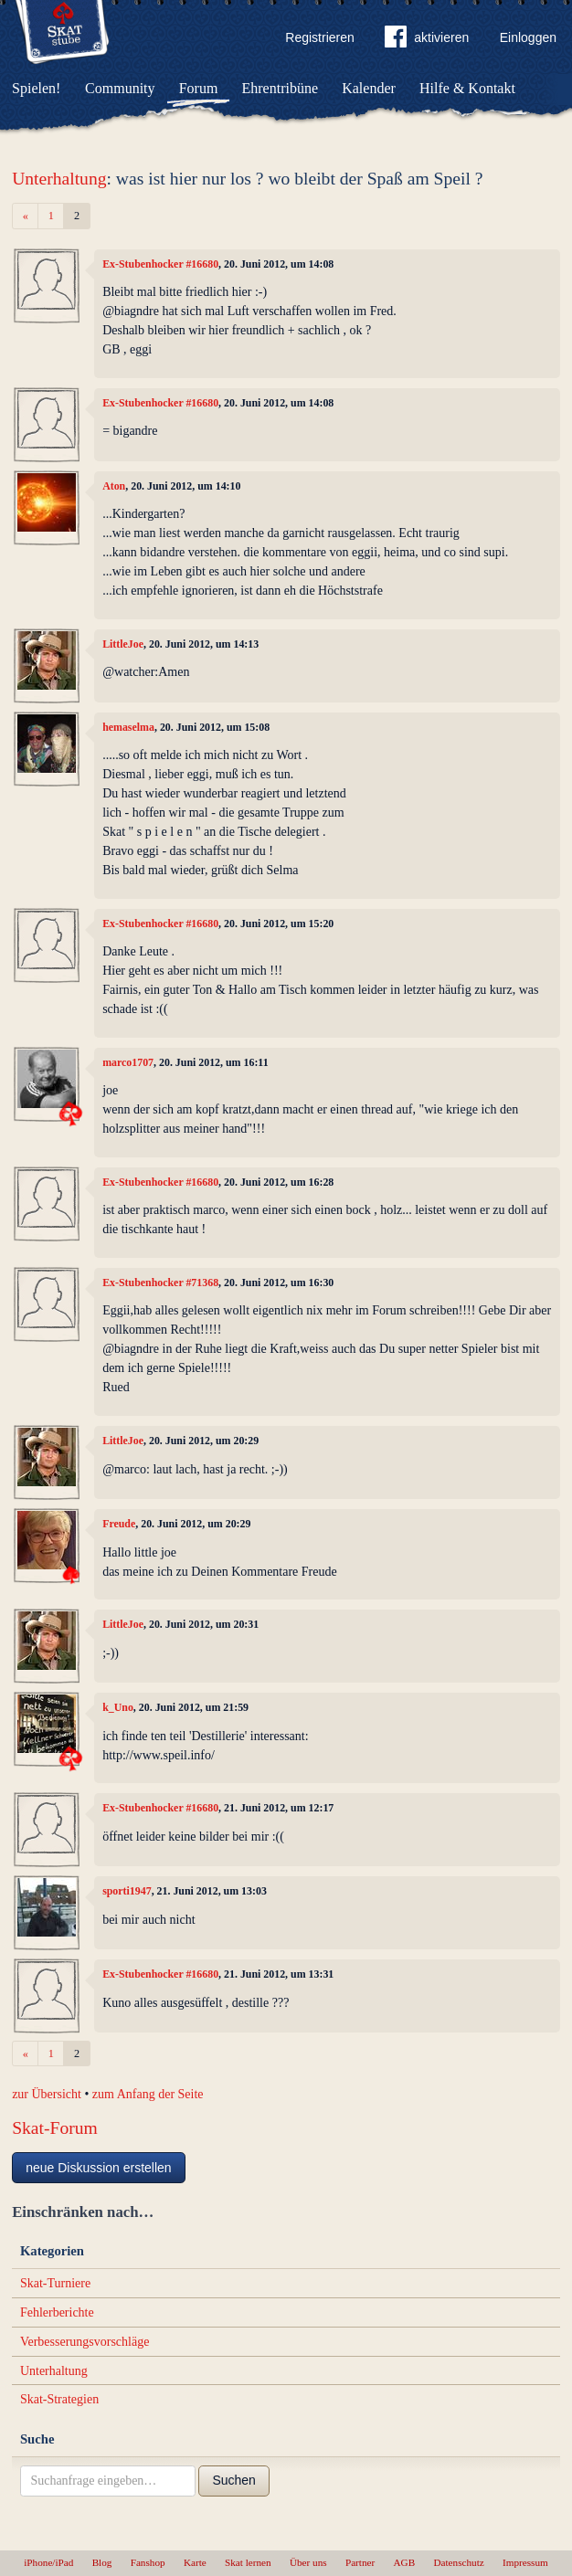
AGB (405, 2562)
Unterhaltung (59, 178)
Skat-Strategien (59, 2399)
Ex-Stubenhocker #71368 (160, 1282)
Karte (195, 2562)
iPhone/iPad (48, 2562)
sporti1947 (127, 1890)
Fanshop (148, 2562)
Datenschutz (458, 2562)
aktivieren (427, 40)
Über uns (308, 2562)
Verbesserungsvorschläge (85, 2342)
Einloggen (528, 37)
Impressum (525, 2562)
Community (119, 88)
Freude (118, 1523)
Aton (113, 486)
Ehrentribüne (280, 88)
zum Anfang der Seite (148, 2094)
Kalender (369, 88)
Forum (198, 88)
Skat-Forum (55, 2128)
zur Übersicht (46, 2094)
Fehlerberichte (57, 2312)
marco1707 (128, 1062)
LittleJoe (122, 644)
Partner (360, 2562)
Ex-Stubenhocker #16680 (160, 264)
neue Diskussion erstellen (99, 2167)
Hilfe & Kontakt (467, 88)
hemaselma (128, 727)
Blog (102, 2562)
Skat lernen (248, 2562)
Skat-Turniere (55, 2283)
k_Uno (117, 1707)
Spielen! (36, 88)
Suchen (233, 2480)
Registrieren (319, 37)
